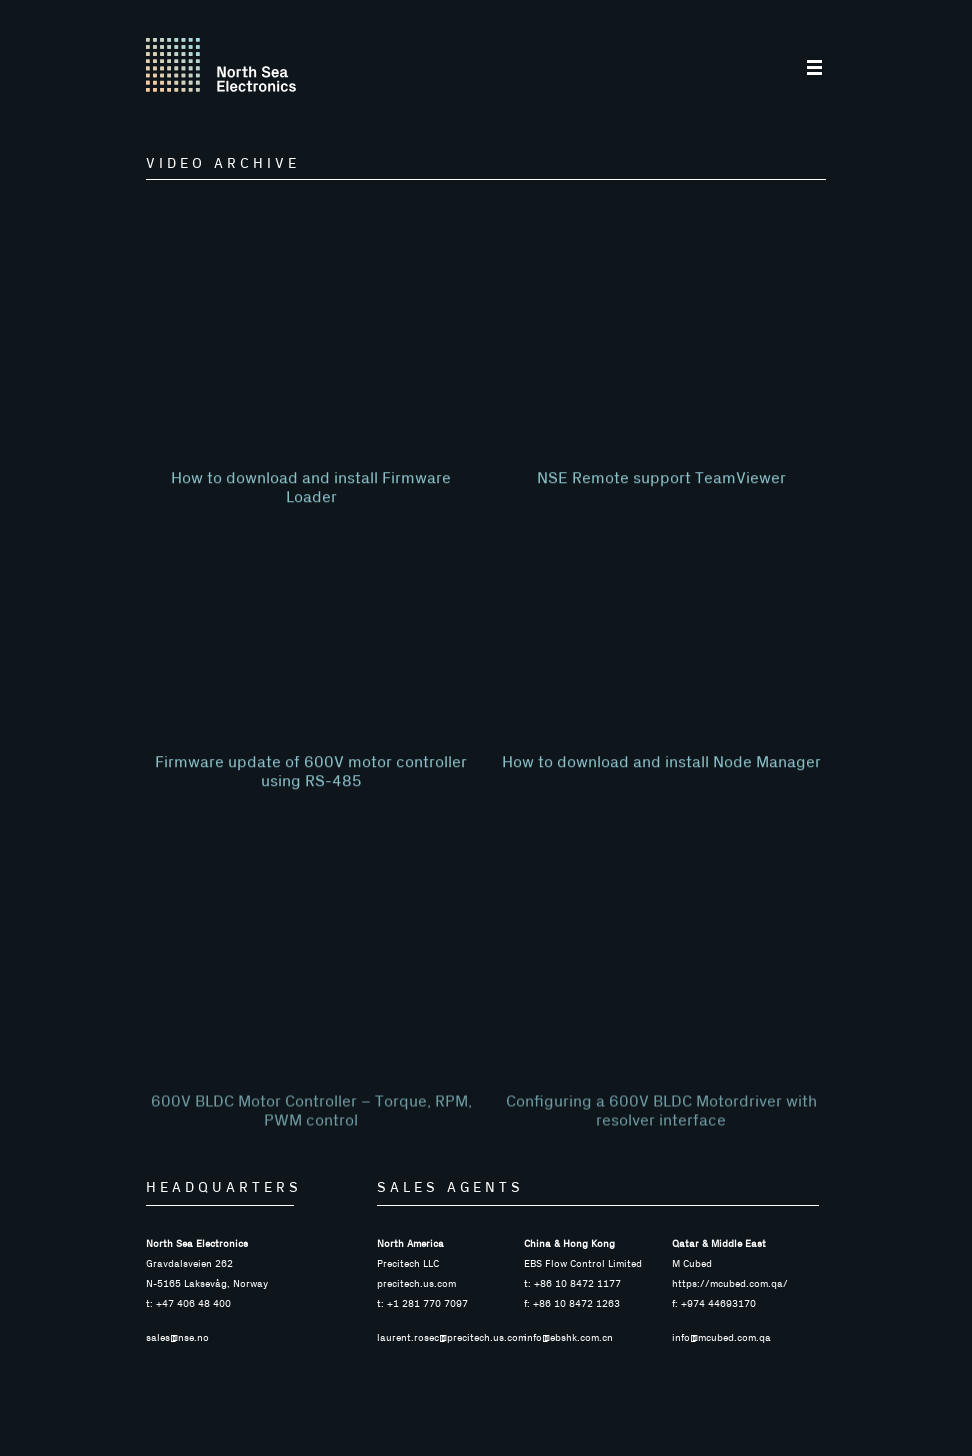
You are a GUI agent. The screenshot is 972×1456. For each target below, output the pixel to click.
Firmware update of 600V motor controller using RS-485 (311, 806)
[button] (815, 69)
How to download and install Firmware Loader (311, 522)
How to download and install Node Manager (661, 797)
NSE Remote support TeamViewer (661, 513)
